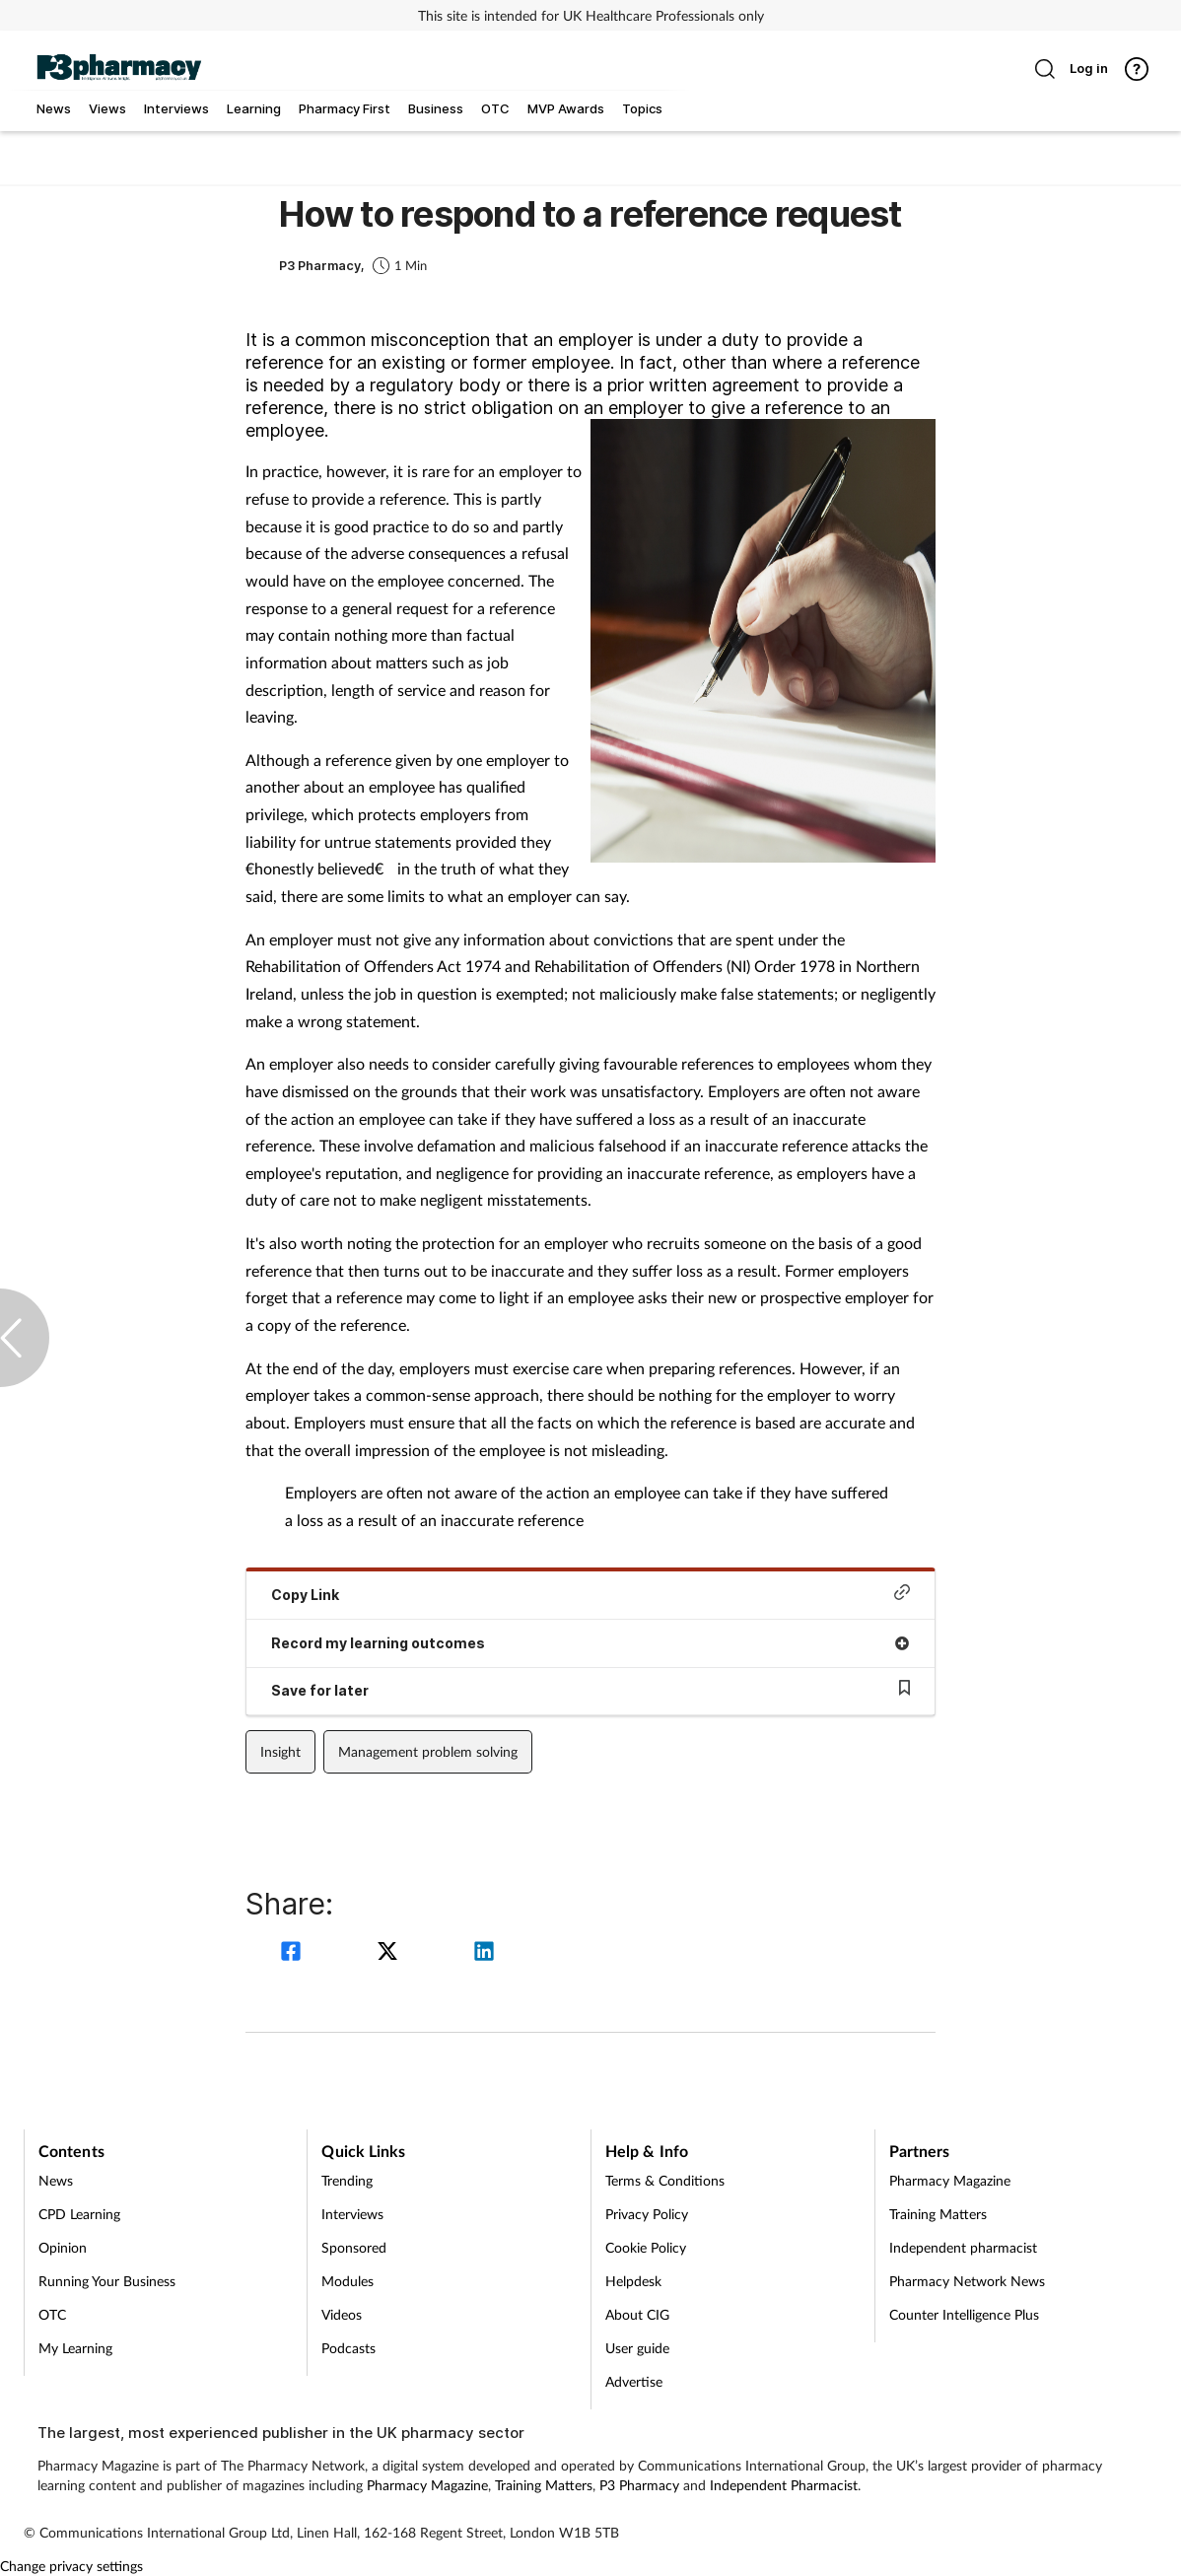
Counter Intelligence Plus (964, 2314)
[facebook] (294, 1953)
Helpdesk (633, 2280)
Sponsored (353, 2247)
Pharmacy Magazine (949, 2180)
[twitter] (390, 1953)
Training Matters (938, 2213)
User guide (637, 2347)
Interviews (352, 2213)
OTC (52, 2314)
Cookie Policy (645, 2247)
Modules (347, 2280)
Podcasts (348, 2347)
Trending (347, 2180)
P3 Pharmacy (639, 2484)
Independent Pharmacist (784, 2484)
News (55, 2180)
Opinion (62, 2247)
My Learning (75, 2347)
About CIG (637, 2314)
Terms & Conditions (665, 2180)
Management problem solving (428, 1751)
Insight (280, 1751)
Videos (341, 2314)
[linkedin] (484, 1953)
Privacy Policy (646, 2213)
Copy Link (590, 1593)
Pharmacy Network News (967, 2280)
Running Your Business (106, 2280)
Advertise (633, 2381)
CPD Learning (79, 2213)
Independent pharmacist (963, 2247)
